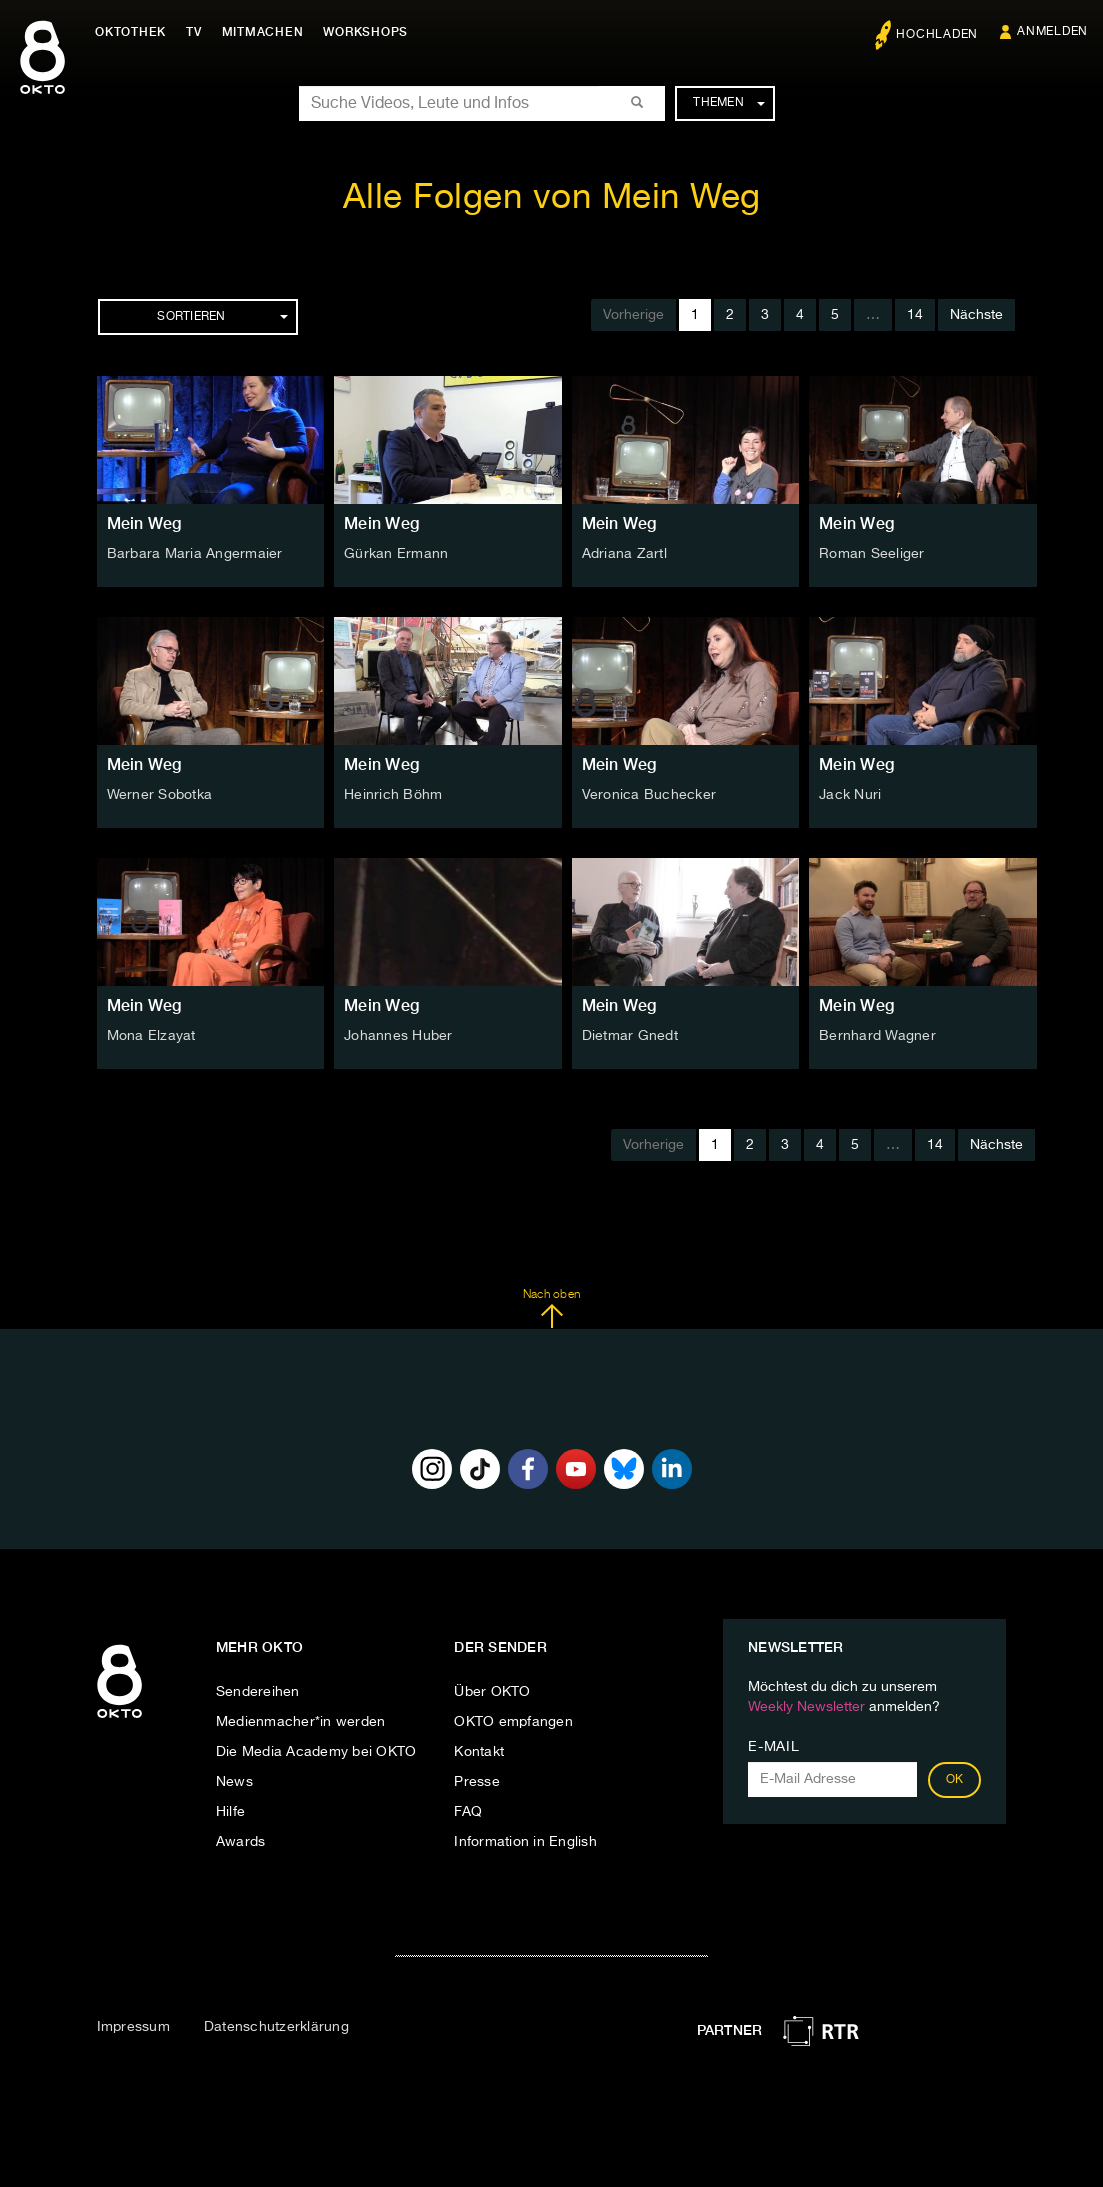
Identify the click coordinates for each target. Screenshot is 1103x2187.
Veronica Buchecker (649, 795)
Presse (477, 1782)
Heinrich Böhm (393, 795)
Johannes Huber (398, 1036)
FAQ (468, 1812)
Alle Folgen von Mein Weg (552, 198)
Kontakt (479, 1752)
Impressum (133, 2027)
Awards (241, 1842)
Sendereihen (258, 1692)
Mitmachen (263, 32)
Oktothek (130, 32)
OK (955, 1780)
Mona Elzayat (151, 1036)
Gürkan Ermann (396, 554)
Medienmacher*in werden (301, 1722)
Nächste (976, 315)
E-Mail (773, 1747)
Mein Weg (144, 523)
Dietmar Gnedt (630, 1036)
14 (915, 315)
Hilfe (230, 1812)
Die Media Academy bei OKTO (316, 1752)
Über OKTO (492, 1692)
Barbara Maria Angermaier (195, 554)
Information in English (525, 1842)
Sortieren (222, 317)
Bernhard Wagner (877, 1036)
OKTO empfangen (513, 1722)
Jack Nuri (850, 795)
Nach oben (551, 1309)
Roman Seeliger (872, 554)
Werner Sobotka (160, 795)
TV (194, 32)
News (234, 1782)
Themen (728, 103)
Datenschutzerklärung (276, 2027)
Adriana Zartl (624, 554)
